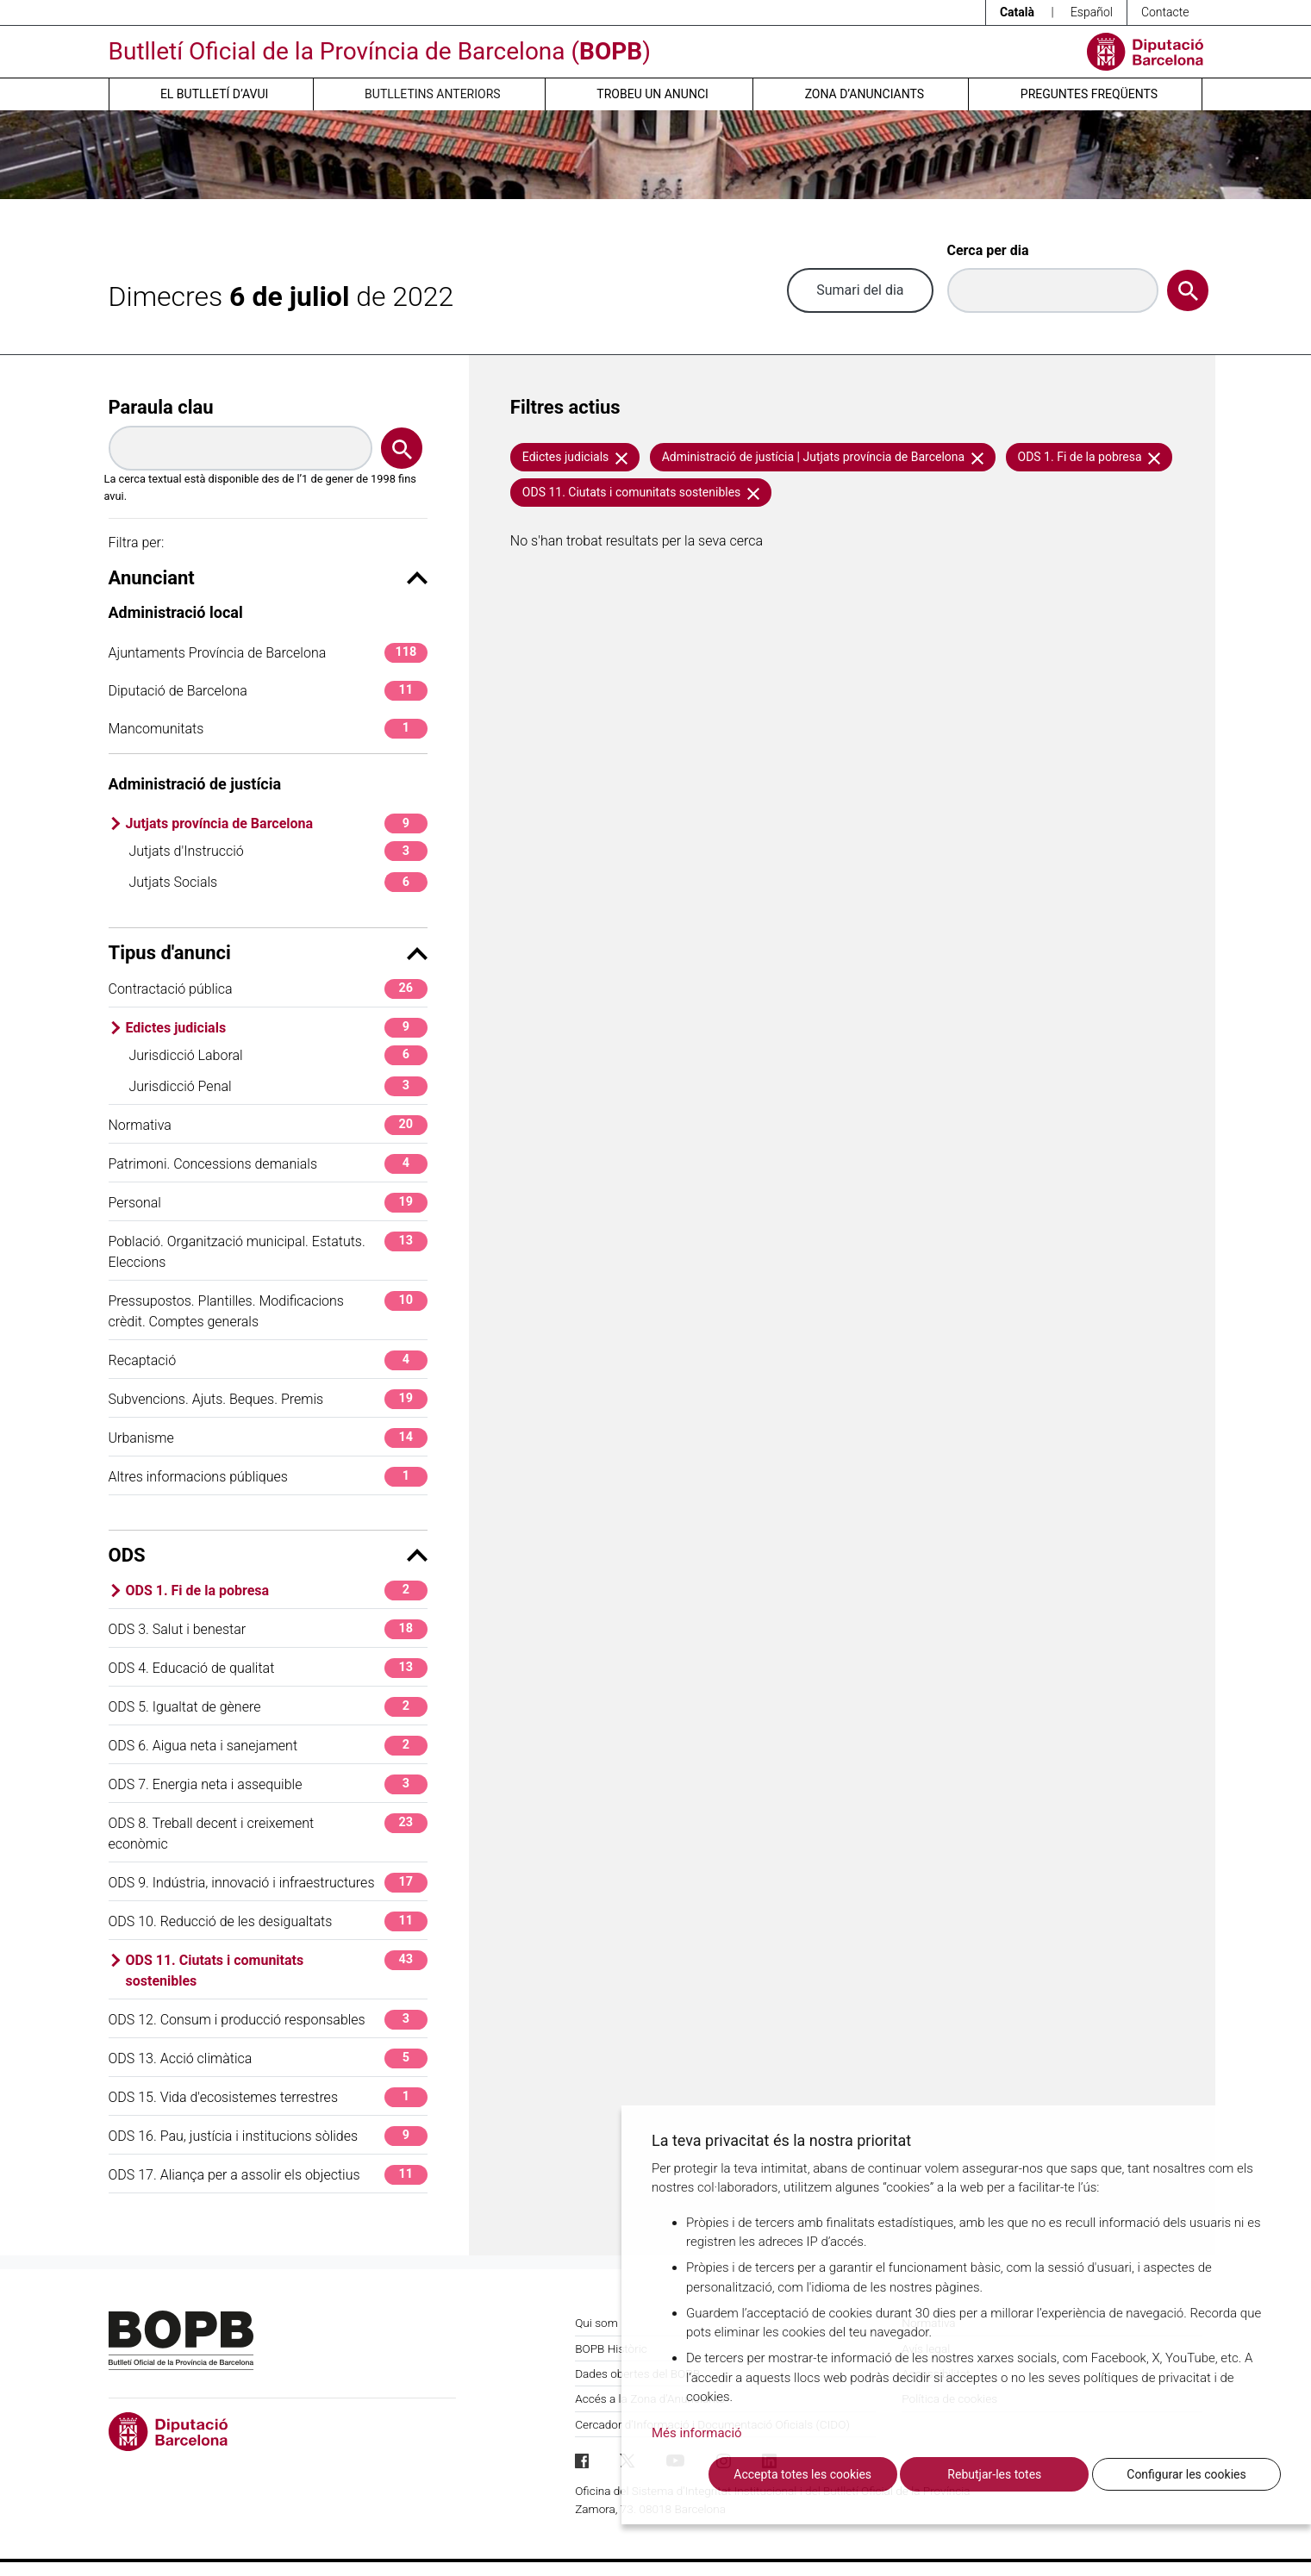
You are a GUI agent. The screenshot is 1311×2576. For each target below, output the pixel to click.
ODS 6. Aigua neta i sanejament (268, 1746)
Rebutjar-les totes (994, 2474)
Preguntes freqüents (1089, 94)
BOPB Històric (611, 2348)
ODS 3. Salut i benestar (268, 1629)
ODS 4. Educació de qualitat (268, 1668)
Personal (268, 1203)
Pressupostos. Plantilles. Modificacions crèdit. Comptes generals (268, 1310)
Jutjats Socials (278, 882)
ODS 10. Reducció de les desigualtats (268, 1921)
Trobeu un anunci (652, 94)
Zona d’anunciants (864, 94)
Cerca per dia (988, 250)
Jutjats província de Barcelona (277, 823)
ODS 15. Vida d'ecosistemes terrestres (268, 2097)
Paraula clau (161, 407)
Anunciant (268, 578)
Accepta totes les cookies (802, 2474)
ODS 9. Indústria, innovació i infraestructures (268, 1883)
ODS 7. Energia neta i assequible (268, 1784)
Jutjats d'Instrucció (278, 851)
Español (1092, 12)
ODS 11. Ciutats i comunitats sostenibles (277, 1969)
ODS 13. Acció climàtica (268, 2058)
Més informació (697, 2433)
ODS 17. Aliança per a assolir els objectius (268, 2175)
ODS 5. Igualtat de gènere (268, 1707)
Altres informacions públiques (268, 1477)
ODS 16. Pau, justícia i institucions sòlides (268, 2136)
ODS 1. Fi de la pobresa (277, 1590)
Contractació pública (268, 989)
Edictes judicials (277, 1028)
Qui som (596, 2323)
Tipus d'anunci (268, 953)
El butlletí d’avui (214, 94)
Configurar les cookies (1186, 2474)
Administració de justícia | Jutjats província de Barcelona (822, 457)
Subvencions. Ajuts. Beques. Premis (268, 1399)
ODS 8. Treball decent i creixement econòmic (268, 1832)
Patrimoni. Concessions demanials (268, 1164)
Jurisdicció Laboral (278, 1055)
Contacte (1165, 12)
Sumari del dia (859, 290)
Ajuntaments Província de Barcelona (268, 653)
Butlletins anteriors (433, 94)
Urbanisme (268, 1438)
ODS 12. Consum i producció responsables (268, 2020)
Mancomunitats (268, 729)
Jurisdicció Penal (278, 1086)
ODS (268, 1555)
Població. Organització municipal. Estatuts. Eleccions (268, 1251)
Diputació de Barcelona (268, 691)
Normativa (268, 1125)
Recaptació (268, 1360)
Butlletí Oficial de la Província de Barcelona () (380, 51)
